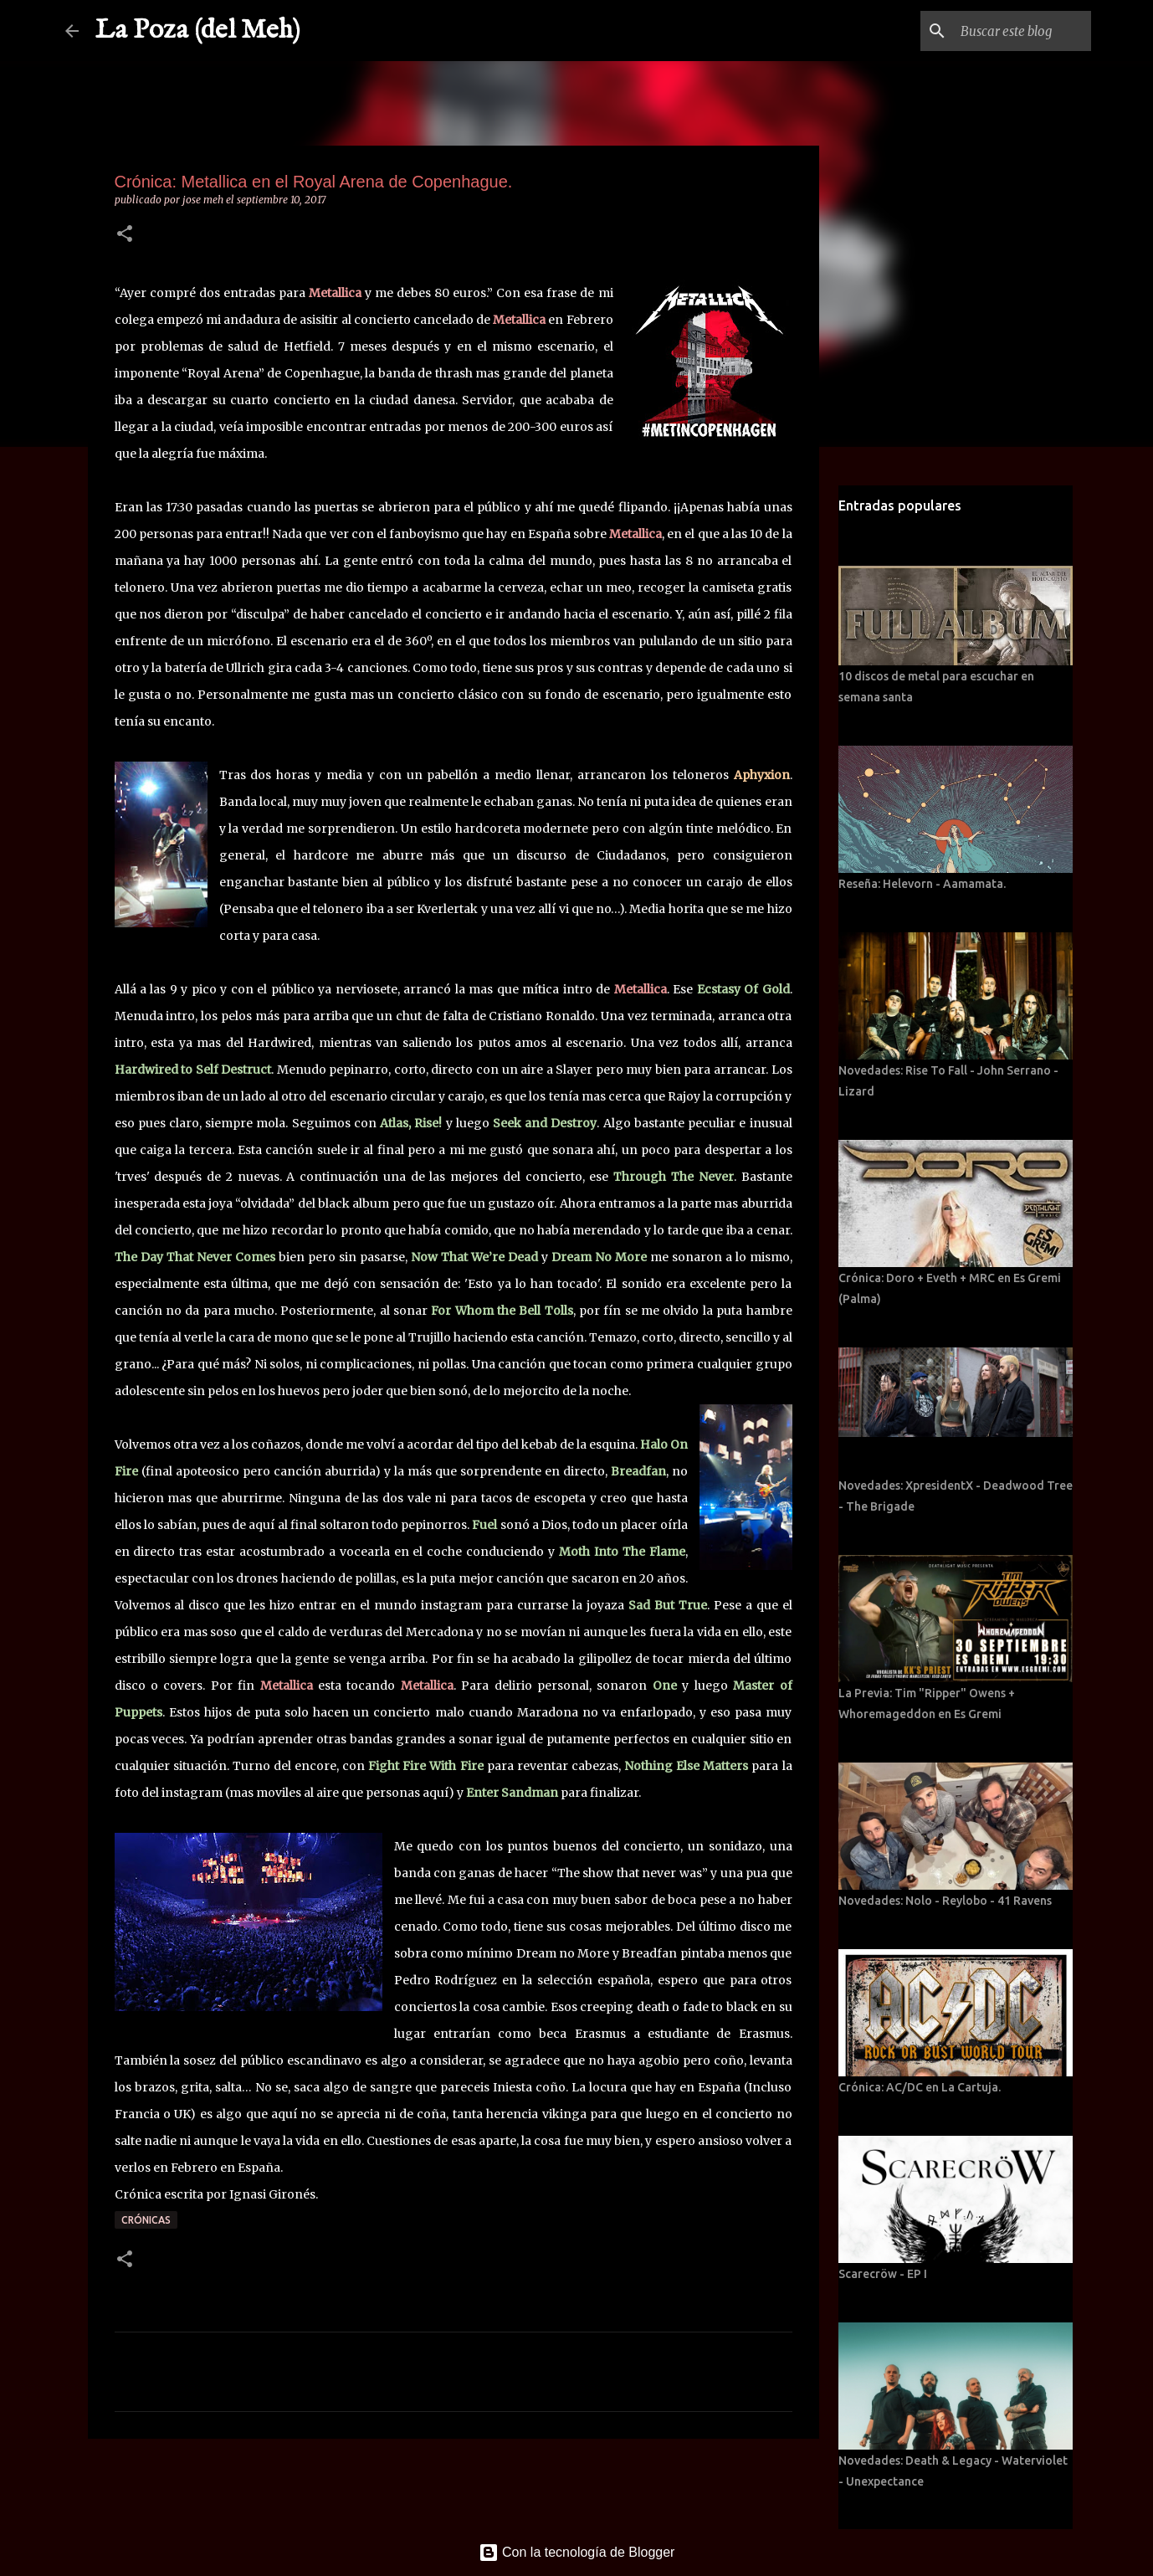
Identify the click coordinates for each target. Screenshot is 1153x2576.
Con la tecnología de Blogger (577, 2552)
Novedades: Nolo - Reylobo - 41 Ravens (945, 1900)
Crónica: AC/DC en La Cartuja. (919, 2087)
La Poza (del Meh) (197, 30)
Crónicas (146, 2219)
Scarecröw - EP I (882, 2274)
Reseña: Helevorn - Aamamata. (922, 883)
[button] (125, 234)
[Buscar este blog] (1003, 31)
